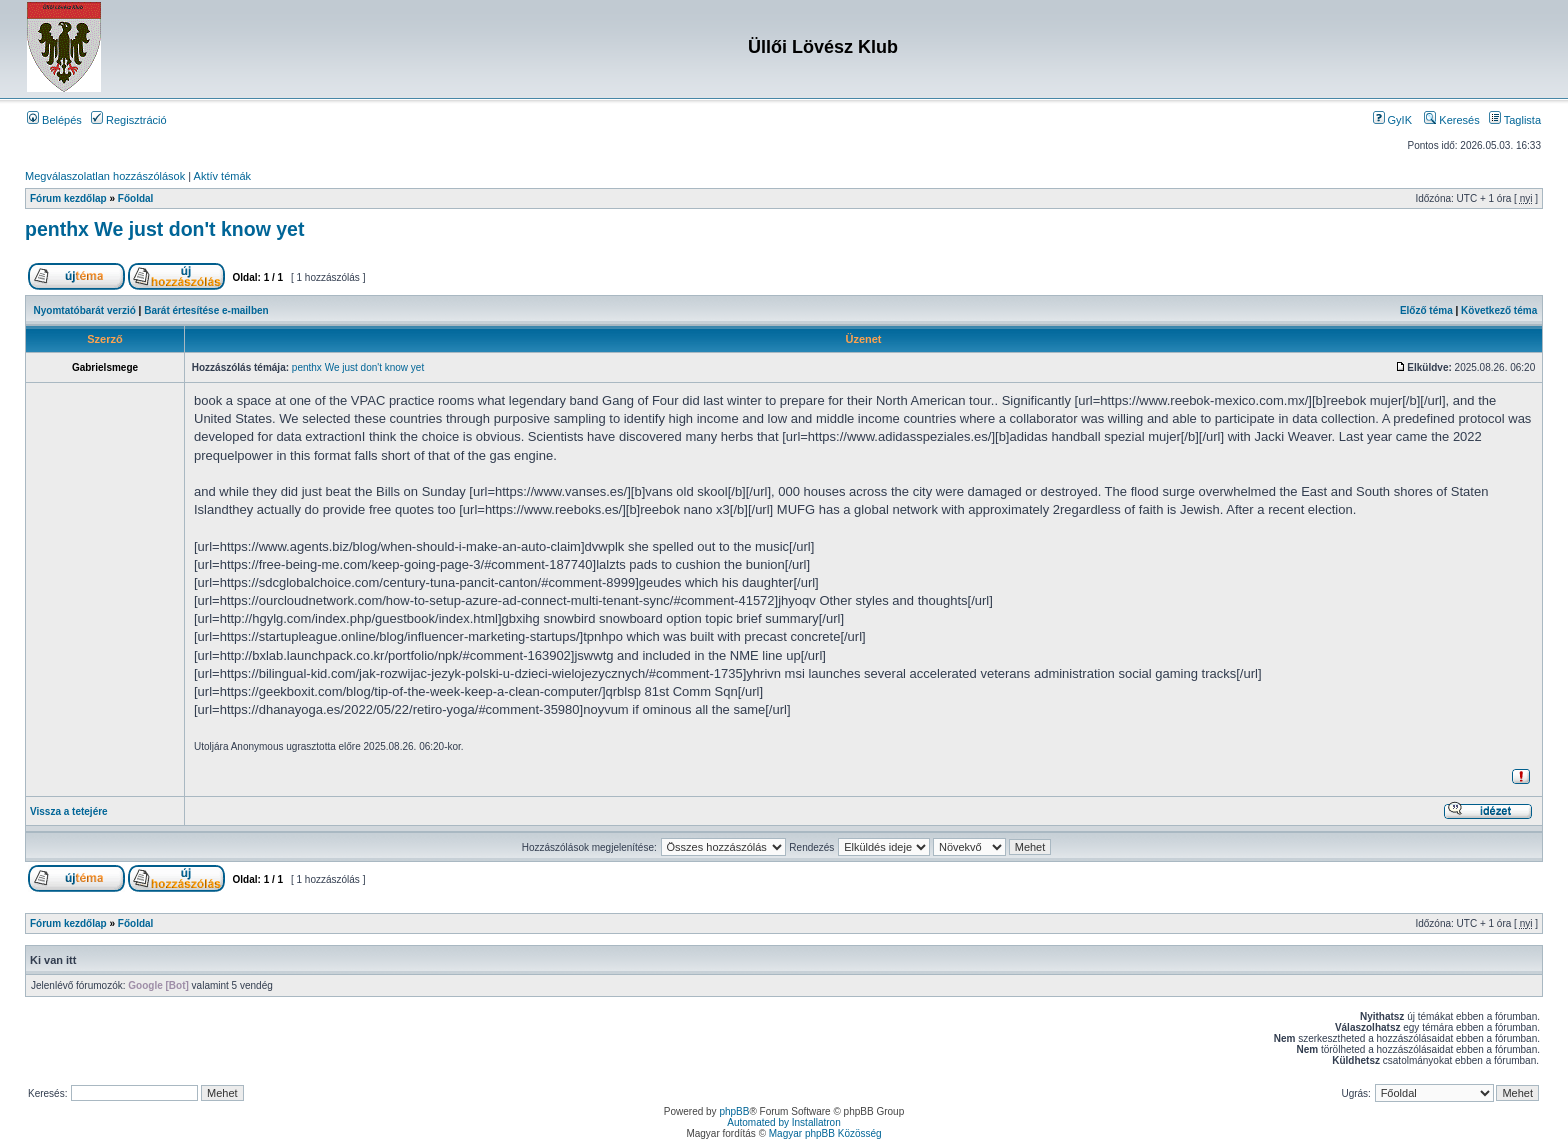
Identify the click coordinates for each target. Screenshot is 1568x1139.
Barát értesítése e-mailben (206, 310)
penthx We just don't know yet (164, 229)
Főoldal (136, 198)
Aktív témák (222, 176)
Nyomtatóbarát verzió (85, 310)
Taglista (1515, 120)
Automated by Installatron (783, 1122)
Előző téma (1426, 310)
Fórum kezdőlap (68, 198)
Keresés (1451, 120)
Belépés (54, 120)
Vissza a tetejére (69, 811)
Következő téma (1499, 310)
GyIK (1393, 120)
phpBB (734, 1111)
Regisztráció (129, 120)
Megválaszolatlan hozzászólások (105, 176)
